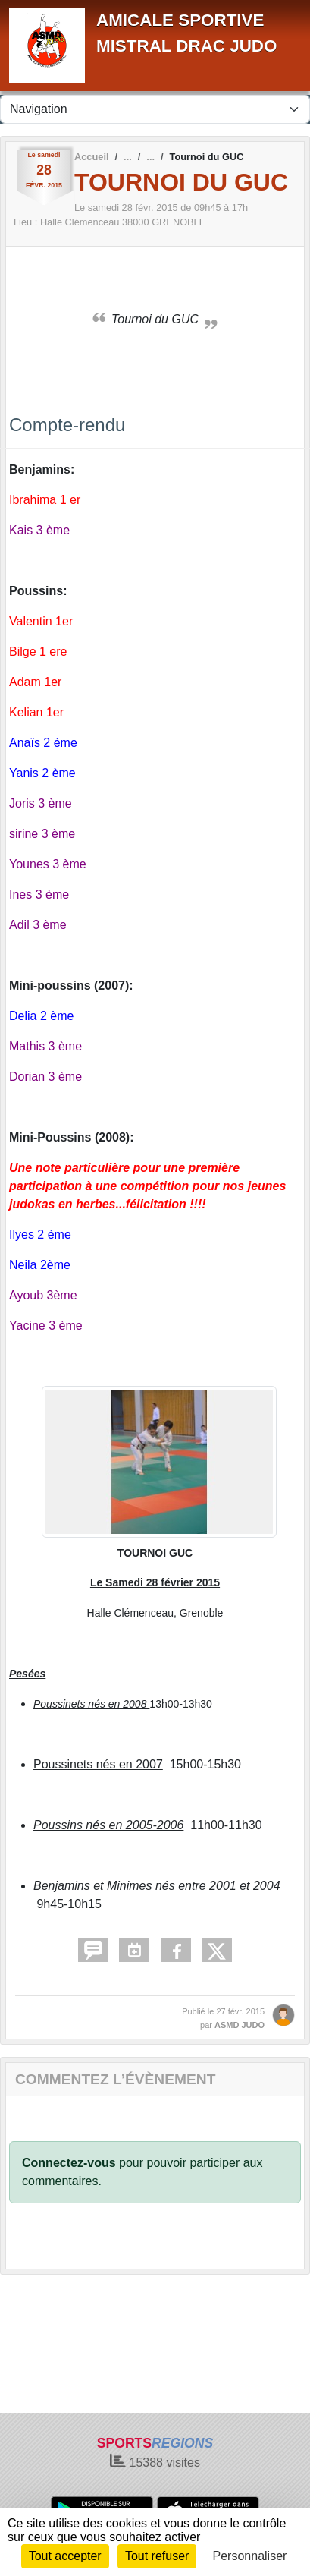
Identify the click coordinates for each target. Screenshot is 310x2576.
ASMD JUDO (239, 2025)
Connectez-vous (69, 2162)
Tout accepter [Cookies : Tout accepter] (65, 2555)
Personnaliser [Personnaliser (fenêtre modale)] (250, 2555)
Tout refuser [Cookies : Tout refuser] (157, 2555)
